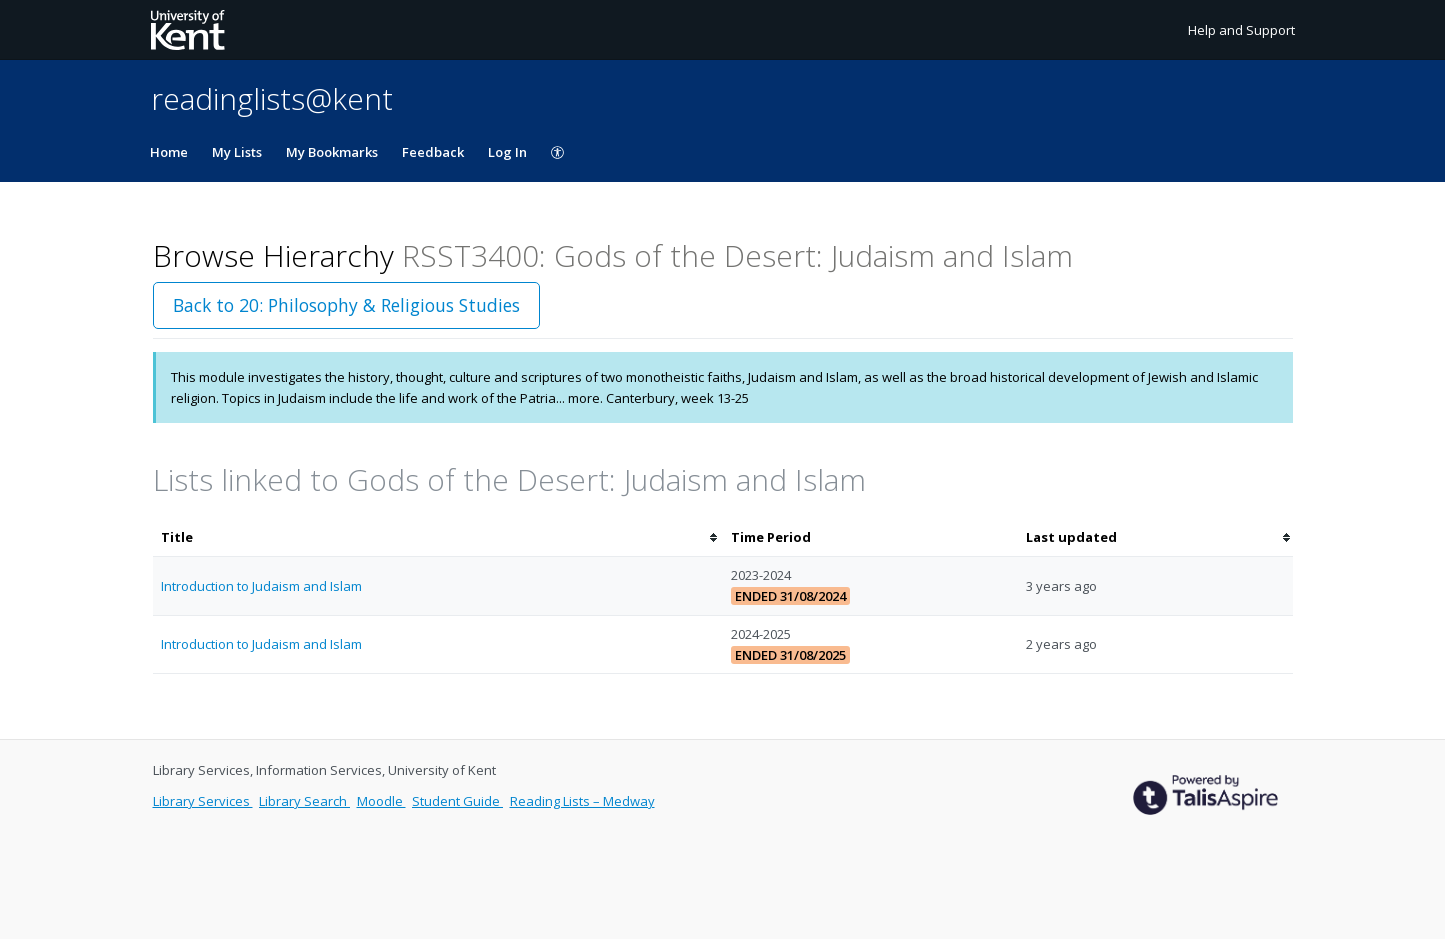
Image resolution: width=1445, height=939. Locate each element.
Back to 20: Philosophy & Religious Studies (346, 305)
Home (169, 152)
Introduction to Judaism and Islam (261, 586)
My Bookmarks (332, 152)
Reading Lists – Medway (582, 801)
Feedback (433, 152)
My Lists (237, 152)
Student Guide (457, 801)
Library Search (304, 801)
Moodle (381, 801)
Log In (507, 152)
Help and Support (1241, 30)
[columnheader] (438, 537)
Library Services (203, 801)
